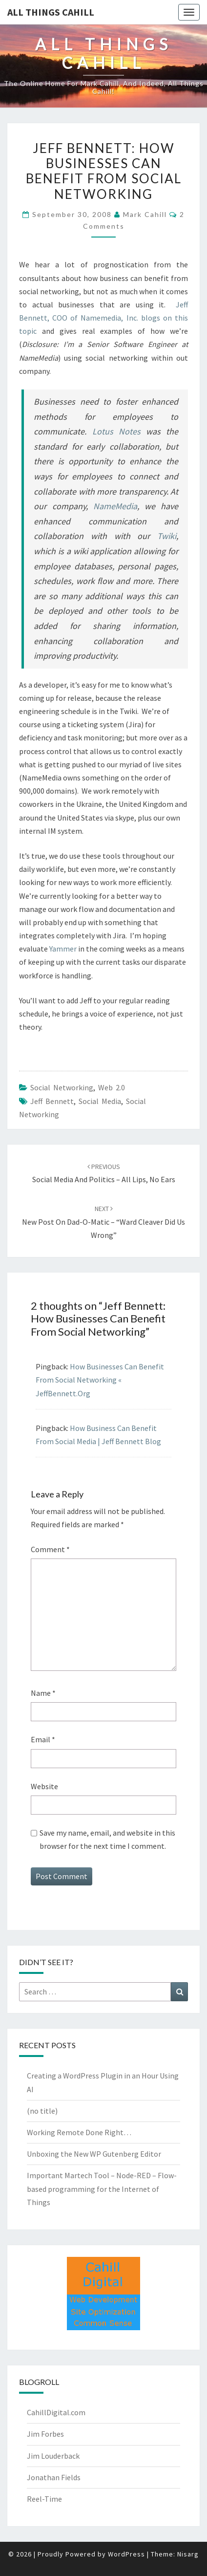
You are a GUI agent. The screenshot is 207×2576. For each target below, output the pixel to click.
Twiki (166, 535)
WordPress (126, 2554)
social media (100, 1101)
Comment (50, 1549)
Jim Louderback (53, 2456)
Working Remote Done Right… (79, 2132)
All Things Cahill (50, 12)
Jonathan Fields (54, 2477)
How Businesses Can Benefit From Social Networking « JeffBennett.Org (100, 1380)
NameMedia (115, 506)
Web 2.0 (111, 1087)
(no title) (42, 2111)
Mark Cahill (145, 214)
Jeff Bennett (52, 1101)
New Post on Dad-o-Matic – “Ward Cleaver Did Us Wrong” (103, 1221)
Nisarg (188, 2554)
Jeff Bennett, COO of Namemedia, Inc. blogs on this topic (103, 318)
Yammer (63, 948)
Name (43, 1693)
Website (44, 1786)
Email (43, 1739)
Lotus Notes (116, 431)
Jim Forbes (45, 2434)
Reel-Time (44, 2499)
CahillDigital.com (56, 2412)
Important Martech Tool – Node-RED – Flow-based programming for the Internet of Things (102, 2188)
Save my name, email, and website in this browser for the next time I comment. (107, 1839)
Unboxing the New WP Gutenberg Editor (94, 2154)
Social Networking (61, 1087)
